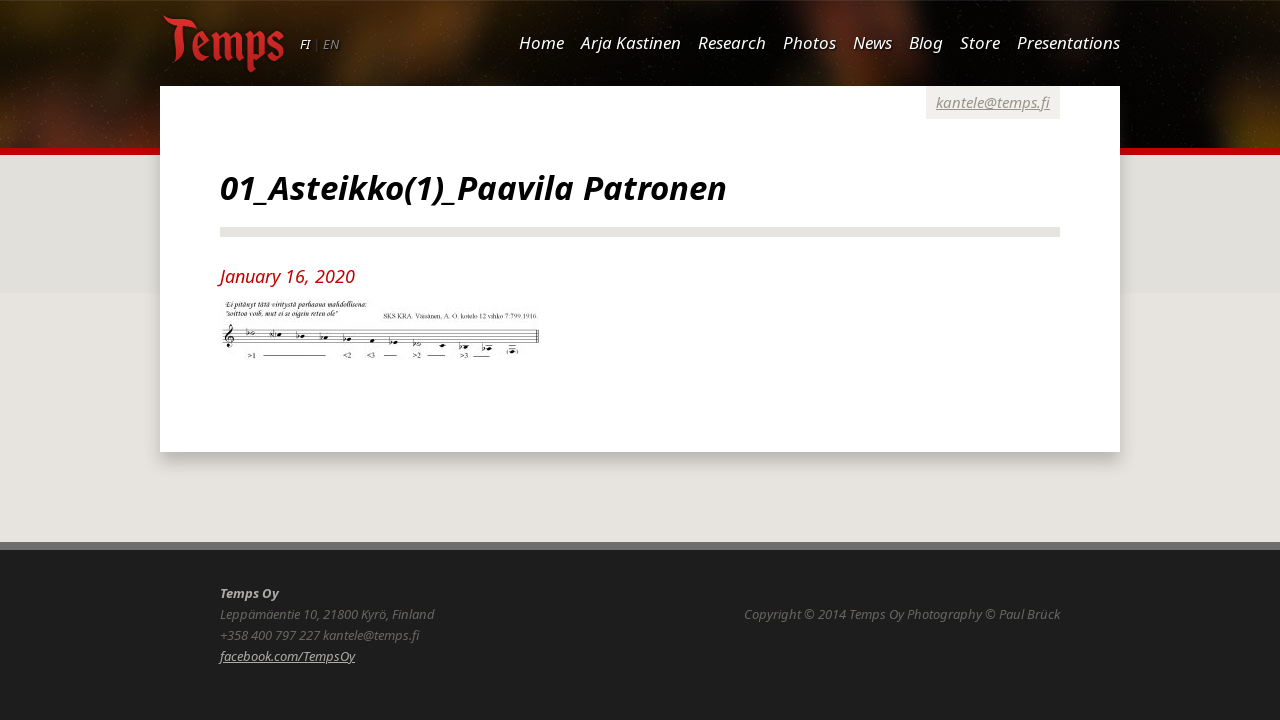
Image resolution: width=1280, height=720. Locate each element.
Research (732, 42)
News (872, 42)
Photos (809, 42)
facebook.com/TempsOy (287, 656)
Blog (926, 42)
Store (980, 42)
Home (541, 42)
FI (305, 44)
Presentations (1068, 42)
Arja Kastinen (631, 42)
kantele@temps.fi (993, 102)
